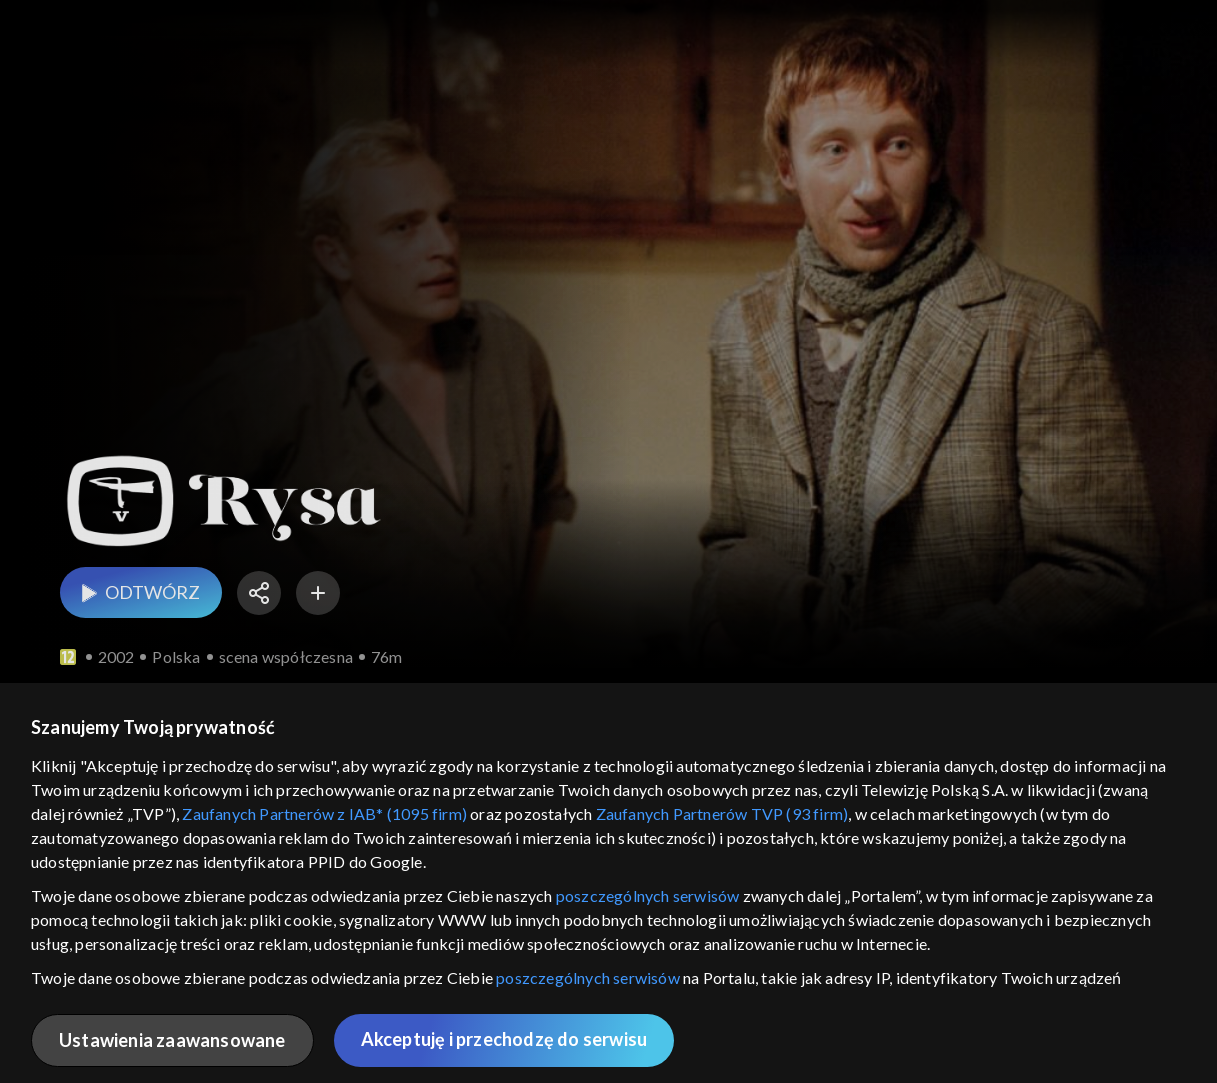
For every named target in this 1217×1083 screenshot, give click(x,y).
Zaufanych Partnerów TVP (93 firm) (722, 813)
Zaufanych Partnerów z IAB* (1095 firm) (324, 813)
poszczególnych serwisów (648, 895)
